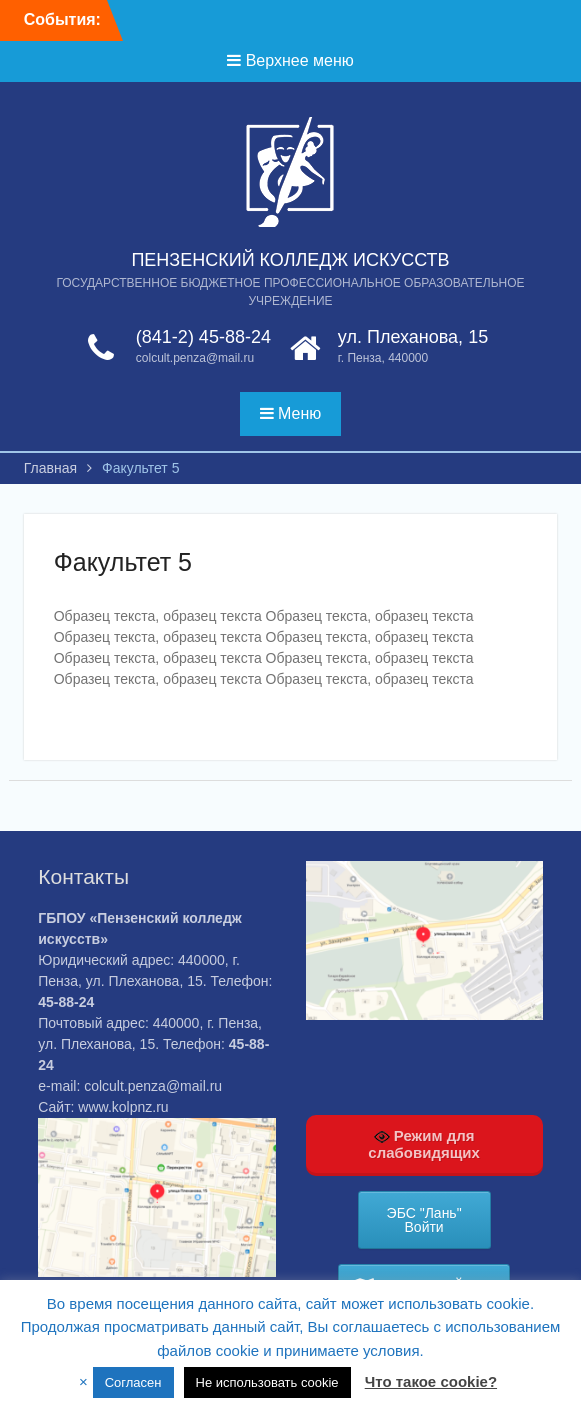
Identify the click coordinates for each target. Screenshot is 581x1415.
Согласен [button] (133, 1382)
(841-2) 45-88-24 (203, 337)
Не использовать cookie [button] (267, 1382)
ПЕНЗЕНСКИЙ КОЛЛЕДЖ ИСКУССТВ (290, 260)
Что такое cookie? (431, 1381)
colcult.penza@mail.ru (195, 358)
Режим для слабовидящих (424, 1144)
